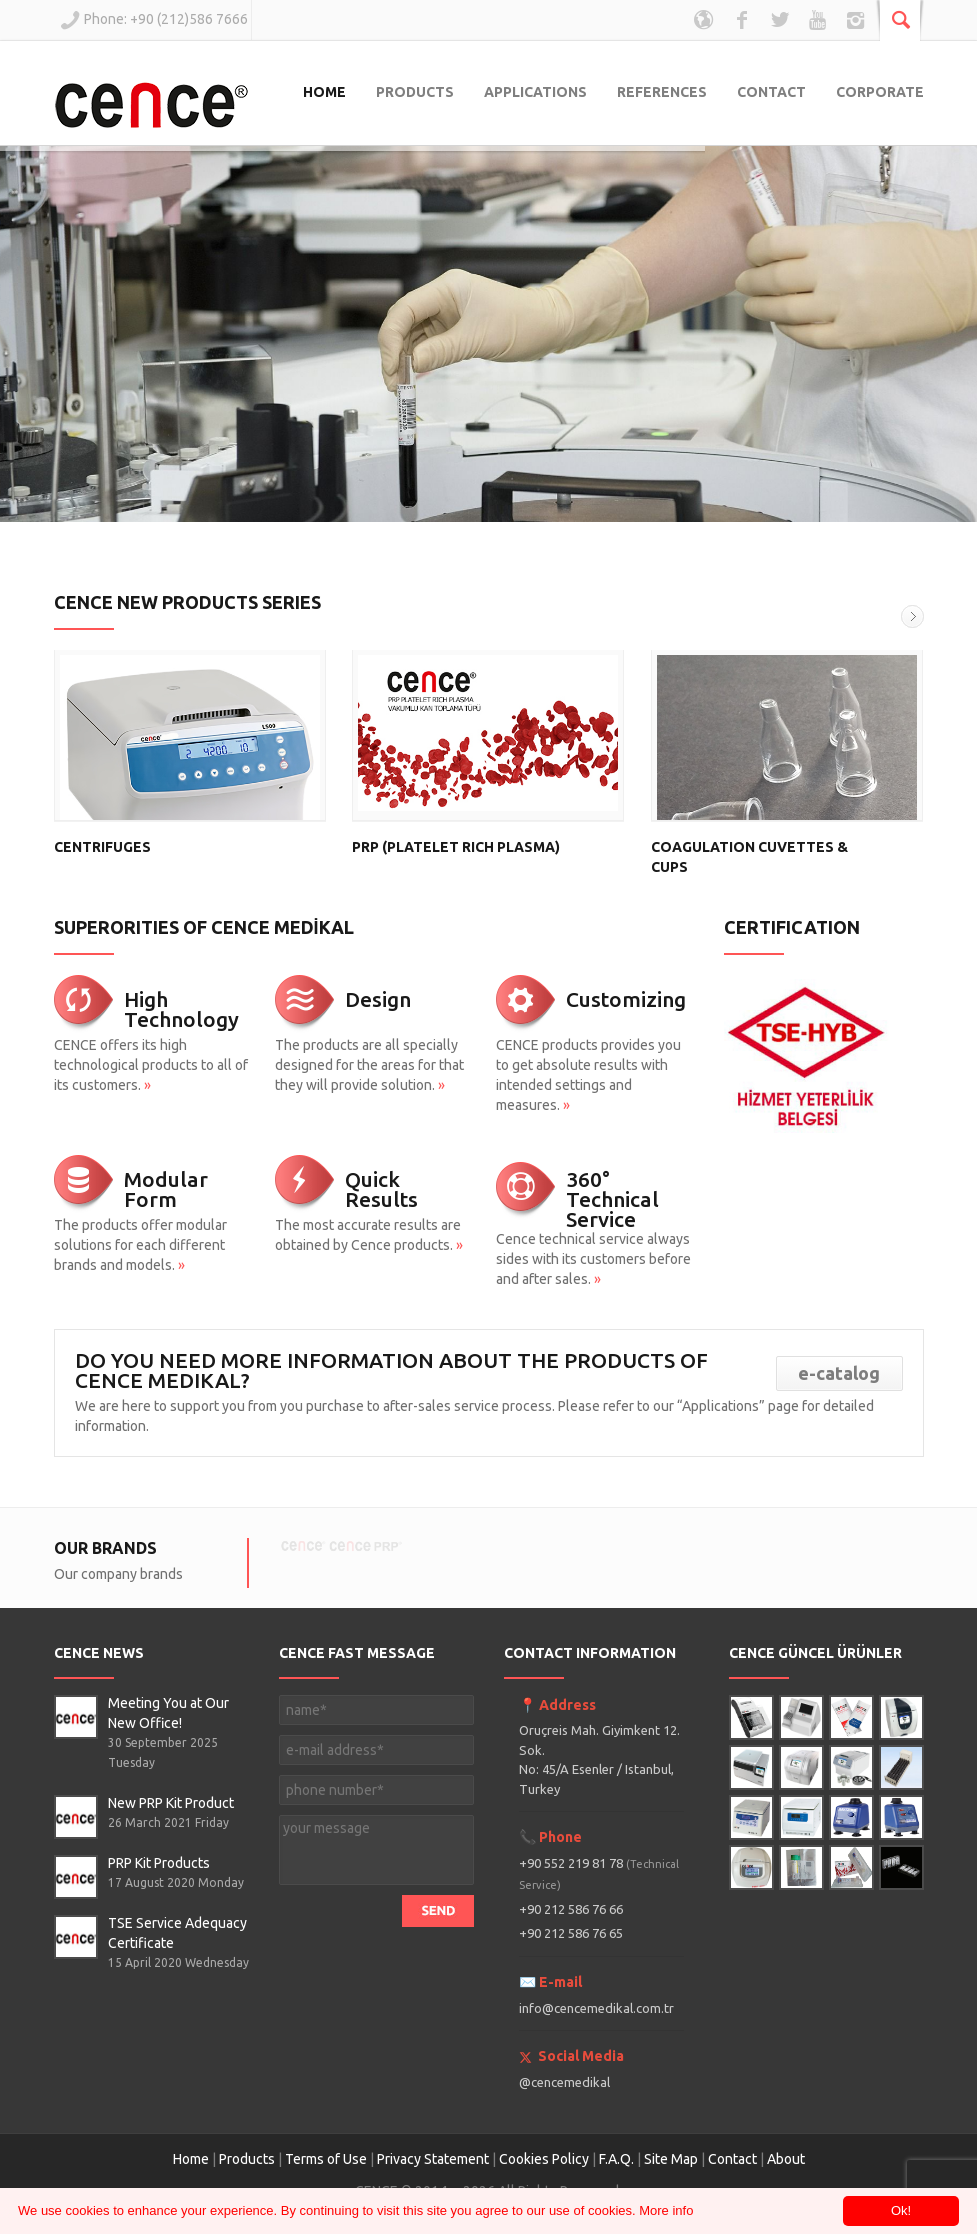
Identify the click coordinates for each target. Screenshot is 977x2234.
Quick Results (381, 1189)
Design (378, 999)
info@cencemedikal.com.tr (596, 2008)
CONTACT (771, 92)
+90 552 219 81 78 (599, 1873)
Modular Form (166, 1189)
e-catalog (839, 1373)
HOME (324, 92)
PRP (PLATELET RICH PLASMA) (456, 847)
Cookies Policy (544, 2159)
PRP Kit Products (159, 1863)
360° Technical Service (612, 1199)
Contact (734, 2159)
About (786, 2159)
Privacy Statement (433, 2159)
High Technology (181, 1009)
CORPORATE (880, 92)
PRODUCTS (415, 92)
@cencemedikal (564, 2082)
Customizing (626, 999)
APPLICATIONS (535, 92)
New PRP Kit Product (171, 1803)
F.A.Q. (616, 2159)
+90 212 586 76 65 (571, 1933)
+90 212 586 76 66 (571, 1909)
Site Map (671, 2159)
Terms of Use (326, 2159)
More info (666, 2210)
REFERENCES (662, 92)
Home (191, 2159)
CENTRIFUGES (102, 847)
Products (247, 2159)
